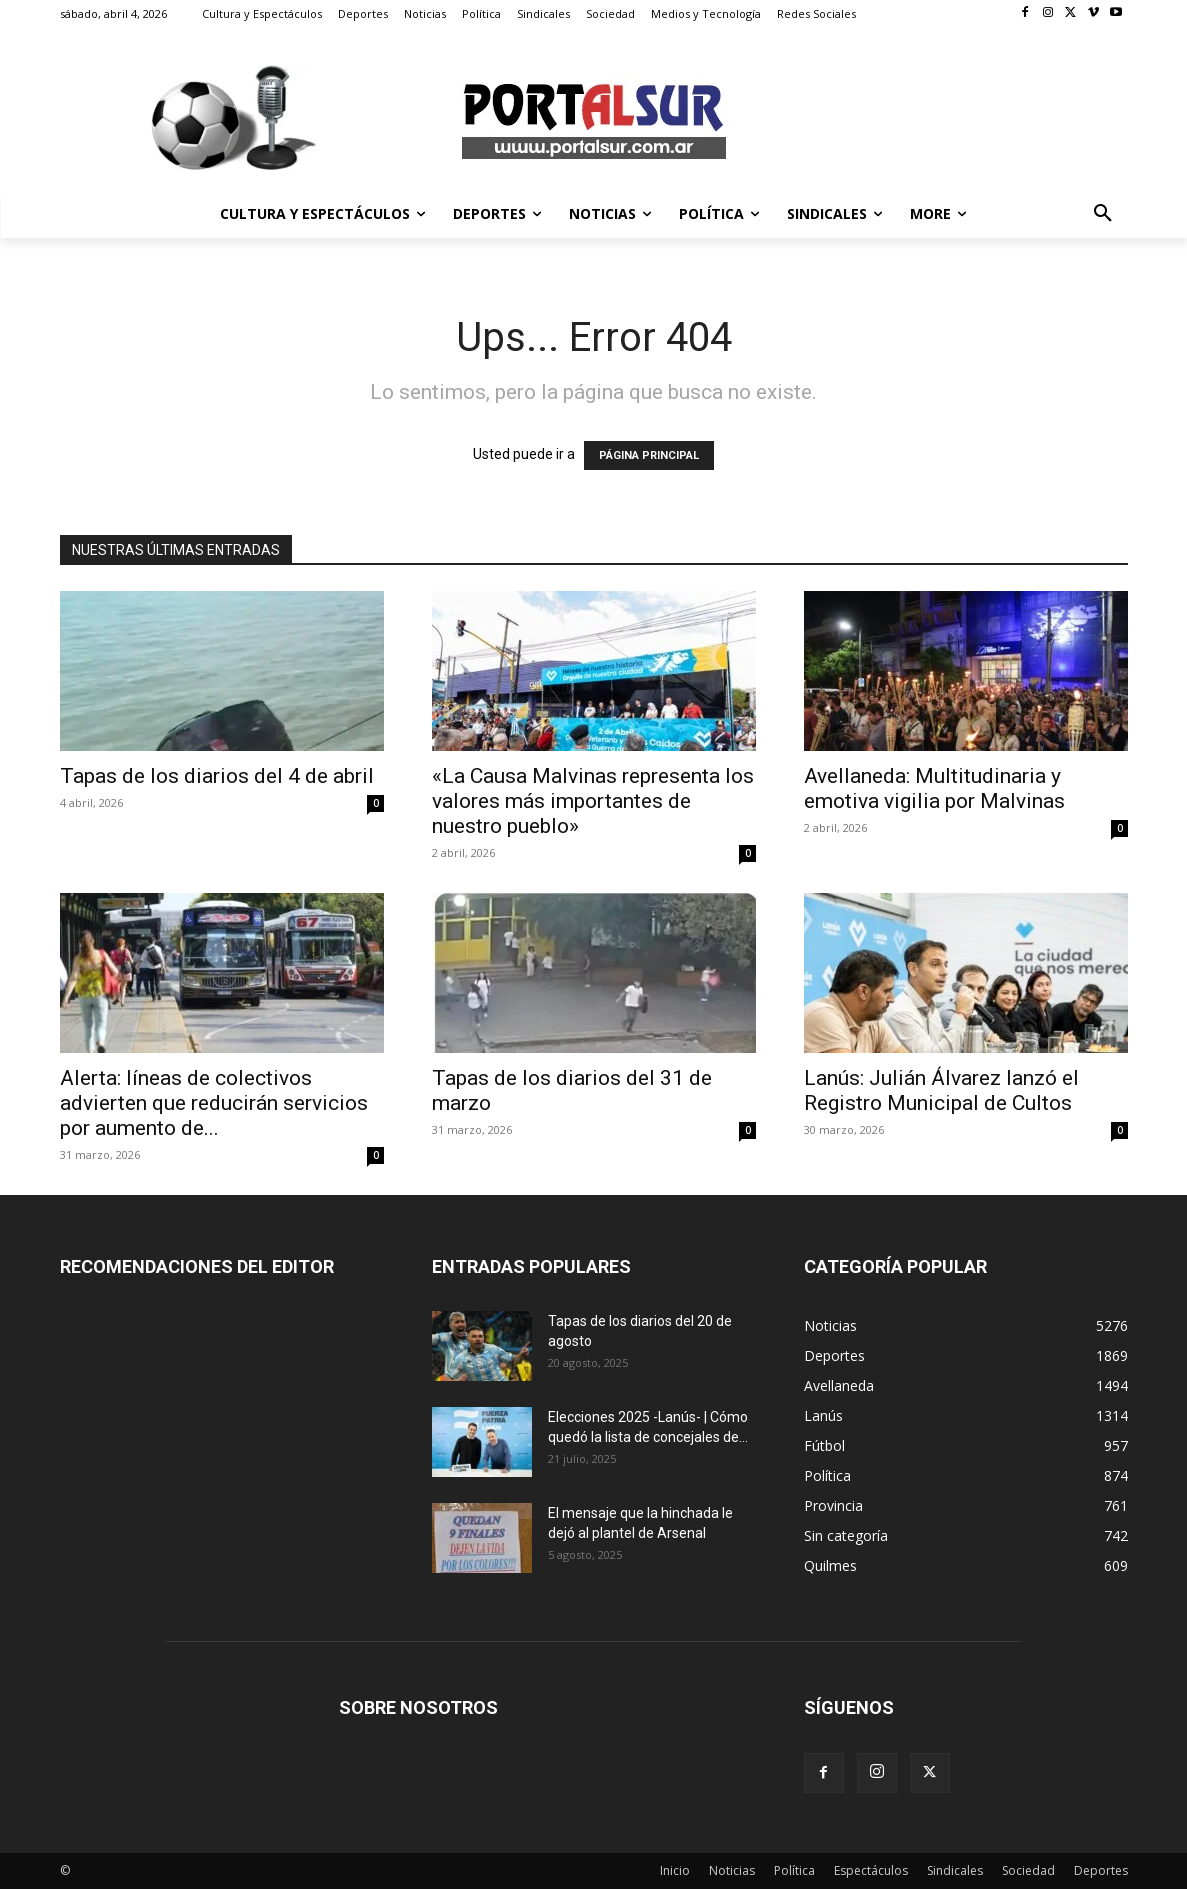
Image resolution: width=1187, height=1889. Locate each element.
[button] (1103, 214)
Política (794, 1870)
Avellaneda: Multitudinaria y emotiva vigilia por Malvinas (934, 788)
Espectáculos (871, 1870)
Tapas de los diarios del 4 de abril (217, 776)
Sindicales (955, 1870)
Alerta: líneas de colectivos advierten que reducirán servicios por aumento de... (214, 1103)
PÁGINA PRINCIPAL (649, 455)
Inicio (675, 1870)
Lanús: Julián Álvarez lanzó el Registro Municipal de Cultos (941, 1090)
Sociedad (1028, 1870)
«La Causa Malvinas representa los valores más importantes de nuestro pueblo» (593, 801)
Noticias (732, 1870)
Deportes (1101, 1870)
